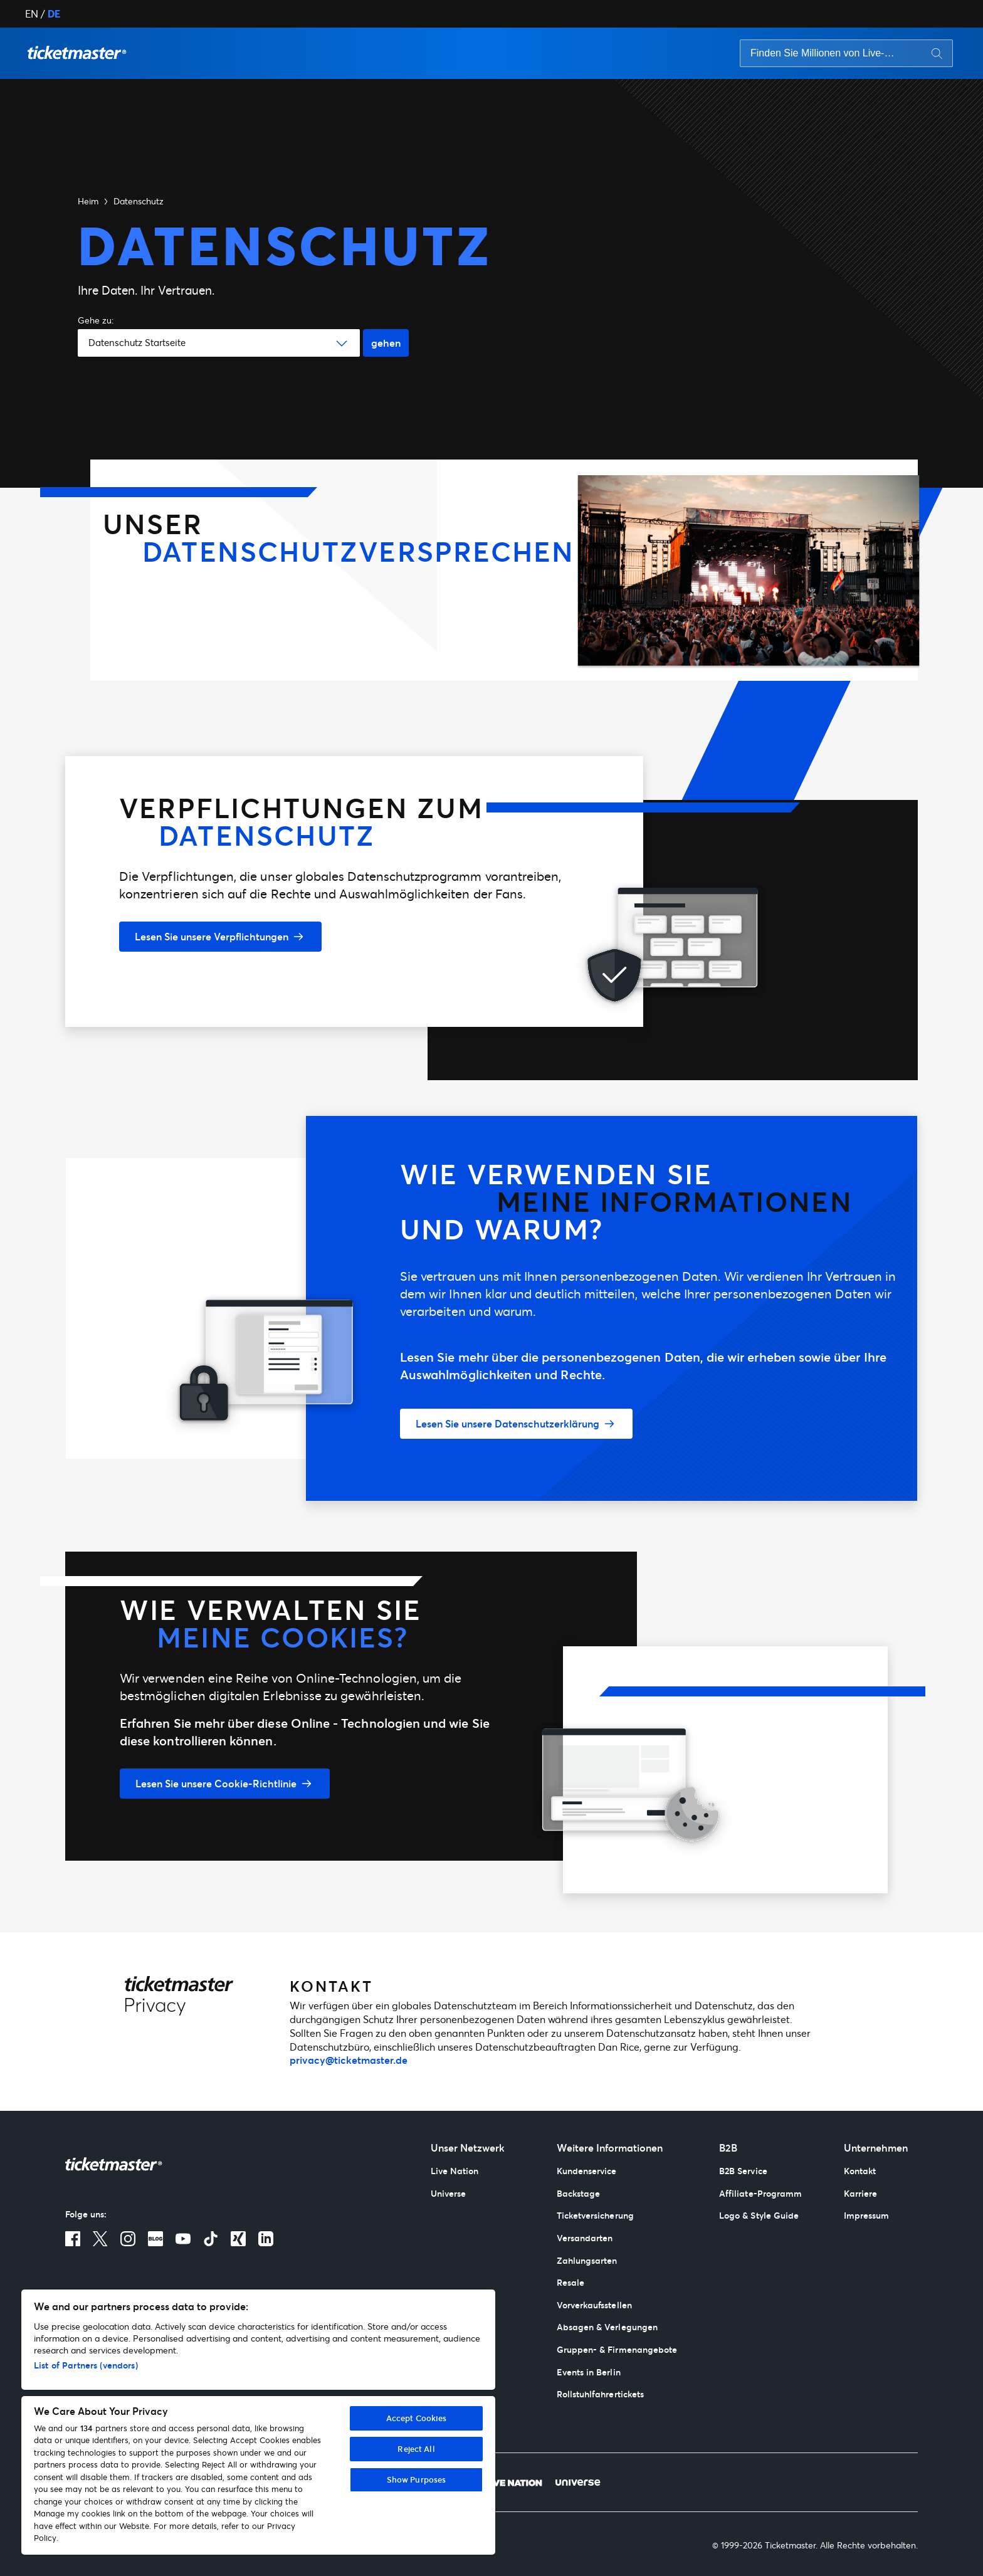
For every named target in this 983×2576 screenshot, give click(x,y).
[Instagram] (127, 2238)
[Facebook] (72, 2238)
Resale (570, 2282)
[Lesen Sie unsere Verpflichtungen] (220, 937)
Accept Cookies (416, 2418)
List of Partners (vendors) (86, 2365)
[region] (258, 2422)
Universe (448, 2193)
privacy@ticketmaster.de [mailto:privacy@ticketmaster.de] (348, 2059)
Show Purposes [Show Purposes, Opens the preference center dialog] (416, 2479)
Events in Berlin (589, 2372)
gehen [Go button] (386, 342)
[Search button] (937, 53)
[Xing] (238, 2238)
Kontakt (860, 2171)
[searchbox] (846, 53)
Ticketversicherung (595, 2215)
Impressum (867, 2215)
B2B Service (743, 2171)
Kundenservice (587, 2171)
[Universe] (578, 2482)
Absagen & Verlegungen (607, 2327)
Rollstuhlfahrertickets (600, 2394)
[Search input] (825, 53)
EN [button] (31, 13)
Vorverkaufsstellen (594, 2305)
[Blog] (155, 2238)
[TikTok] (210, 2238)
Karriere (860, 2193)
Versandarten (585, 2238)
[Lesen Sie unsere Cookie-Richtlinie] (225, 1784)
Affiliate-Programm (760, 2193)
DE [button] (54, 13)
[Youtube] (183, 2238)
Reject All (415, 2448)
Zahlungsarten (587, 2260)
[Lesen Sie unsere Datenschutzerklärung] (516, 1424)
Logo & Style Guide (759, 2215)
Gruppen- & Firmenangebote (617, 2349)
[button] (77, 53)
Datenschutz (138, 201)
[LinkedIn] (265, 2238)
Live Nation (455, 2171)
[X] (100, 2238)
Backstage (579, 2193)
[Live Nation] (513, 2482)
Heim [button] (88, 201)
